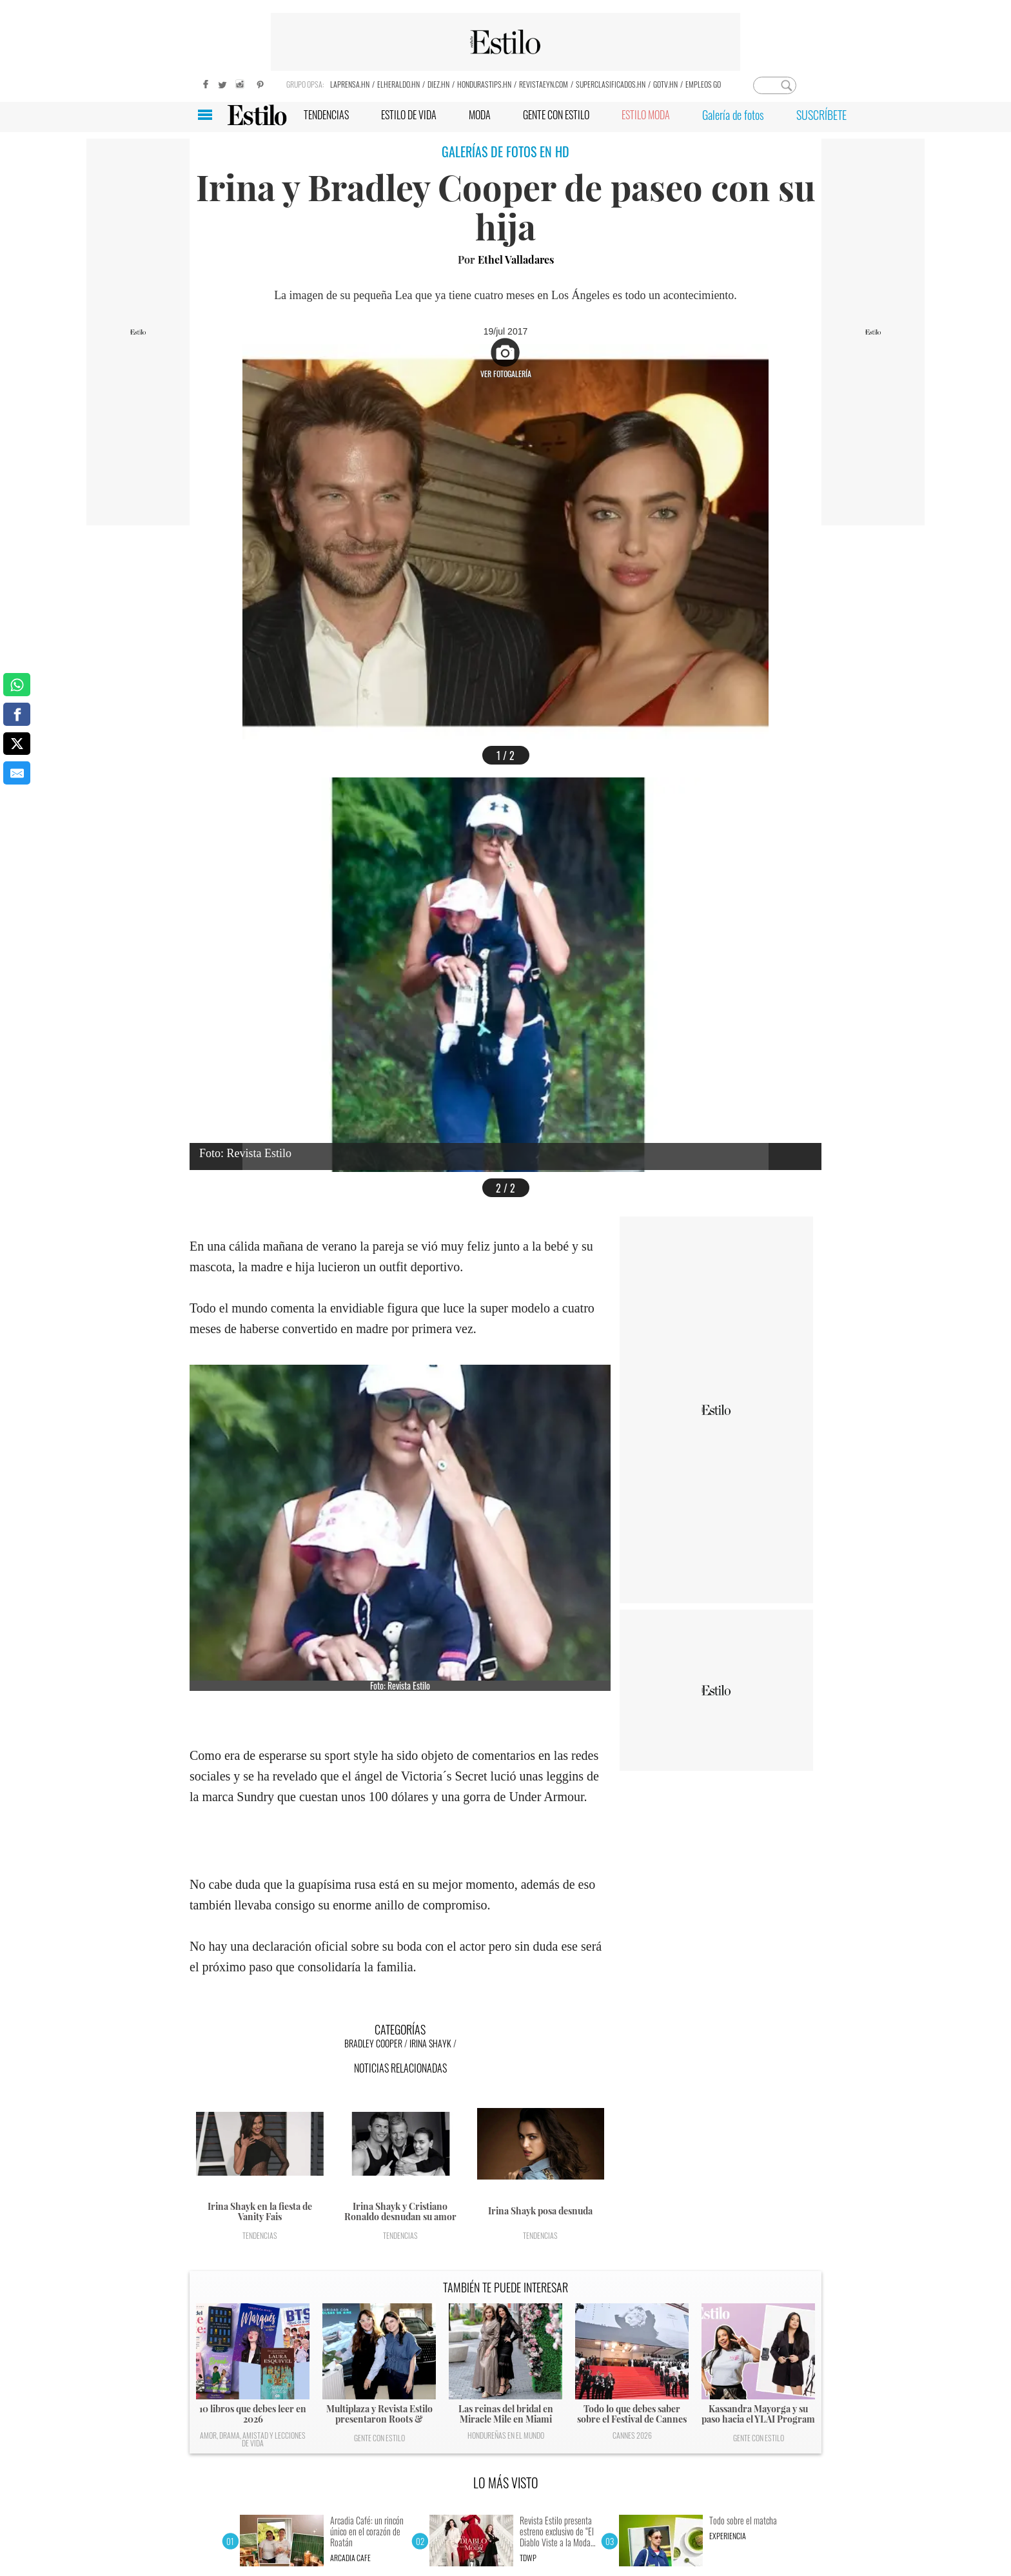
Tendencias (259, 2235)
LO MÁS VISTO (505, 2482)
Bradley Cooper (373, 2043)
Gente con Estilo (379, 2437)
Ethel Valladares (516, 259)
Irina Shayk (430, 2043)
